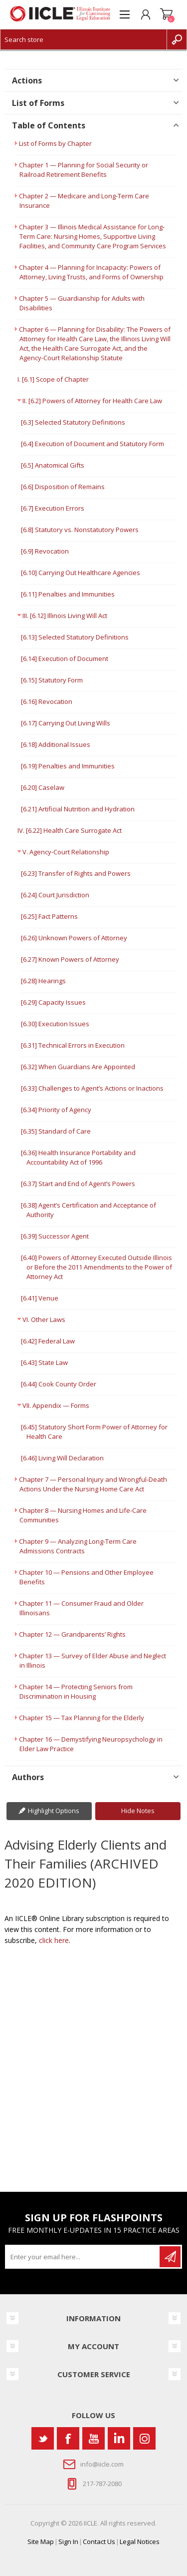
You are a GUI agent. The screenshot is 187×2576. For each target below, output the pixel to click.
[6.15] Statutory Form (52, 679)
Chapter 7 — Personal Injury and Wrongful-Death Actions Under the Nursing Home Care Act (93, 1484)
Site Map (40, 2541)
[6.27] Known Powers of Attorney (70, 959)
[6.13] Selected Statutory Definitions (75, 637)
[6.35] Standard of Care (56, 1131)
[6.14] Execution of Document (64, 658)
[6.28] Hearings (43, 980)
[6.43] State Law (44, 1362)
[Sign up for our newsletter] (83, 2256)
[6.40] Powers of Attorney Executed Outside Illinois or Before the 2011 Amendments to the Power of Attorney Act (96, 1267)
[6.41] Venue (39, 1297)
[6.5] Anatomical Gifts (52, 465)
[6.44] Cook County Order (58, 1383)
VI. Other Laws (43, 1319)
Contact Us (99, 2541)
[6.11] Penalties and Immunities (68, 594)
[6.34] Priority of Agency (56, 1109)
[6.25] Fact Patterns (49, 916)
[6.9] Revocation (45, 551)
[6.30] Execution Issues (55, 1023)
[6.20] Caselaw (42, 787)
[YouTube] (93, 2438)
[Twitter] (42, 2438)
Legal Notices (140, 2541)
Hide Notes (138, 1810)
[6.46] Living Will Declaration (62, 1457)
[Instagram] (144, 2438)
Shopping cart (166, 14)
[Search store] (83, 39)
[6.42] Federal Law (48, 1340)
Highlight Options (53, 1810)
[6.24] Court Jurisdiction (55, 894)
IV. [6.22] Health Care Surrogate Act (69, 830)
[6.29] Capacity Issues (53, 1002)
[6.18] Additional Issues (55, 744)
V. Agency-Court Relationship (65, 851)
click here (54, 1940)
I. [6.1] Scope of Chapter (53, 379)
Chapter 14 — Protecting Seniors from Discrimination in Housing (76, 1691)
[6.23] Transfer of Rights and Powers (76, 873)
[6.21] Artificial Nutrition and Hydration (78, 808)
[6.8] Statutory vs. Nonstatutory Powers (80, 529)
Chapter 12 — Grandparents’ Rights (72, 1634)
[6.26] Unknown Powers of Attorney (74, 937)
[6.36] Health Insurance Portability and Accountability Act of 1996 (78, 1157)
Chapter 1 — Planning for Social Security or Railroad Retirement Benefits (83, 169)
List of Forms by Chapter (55, 143)
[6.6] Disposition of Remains (63, 486)
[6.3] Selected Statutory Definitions (73, 422)
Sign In (68, 2541)
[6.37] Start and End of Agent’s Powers (78, 1183)
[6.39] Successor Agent (55, 1236)
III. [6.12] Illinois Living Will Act (64, 615)
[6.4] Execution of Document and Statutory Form (92, 443)
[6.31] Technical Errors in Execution (73, 1045)
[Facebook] (68, 2438)
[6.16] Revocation (46, 701)
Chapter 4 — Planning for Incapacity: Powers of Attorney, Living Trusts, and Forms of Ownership (91, 272)
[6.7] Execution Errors (52, 508)
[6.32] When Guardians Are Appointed (78, 1066)
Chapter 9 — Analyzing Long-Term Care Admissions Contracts (78, 1546)
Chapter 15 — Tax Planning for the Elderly (81, 1717)
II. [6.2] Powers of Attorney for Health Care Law (92, 400)
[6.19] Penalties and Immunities (68, 765)
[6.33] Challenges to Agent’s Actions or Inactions (92, 1088)
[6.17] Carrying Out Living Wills (65, 722)
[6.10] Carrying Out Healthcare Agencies (80, 572)
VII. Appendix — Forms (55, 1405)
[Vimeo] (119, 2438)
